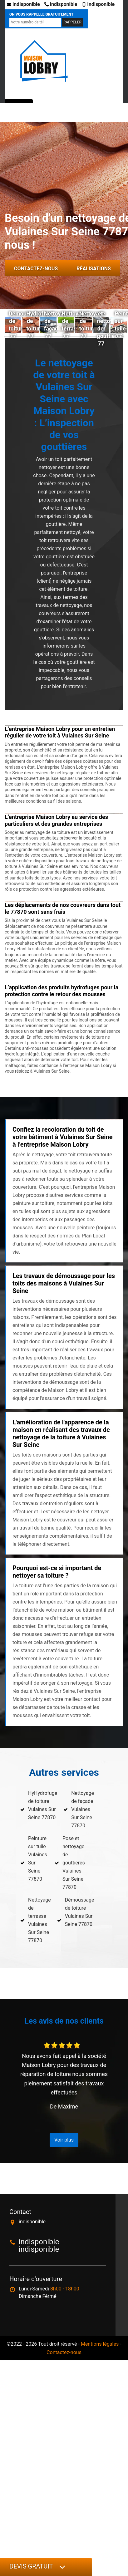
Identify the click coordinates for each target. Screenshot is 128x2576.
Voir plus (64, 2140)
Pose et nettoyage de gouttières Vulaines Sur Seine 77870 (73, 1862)
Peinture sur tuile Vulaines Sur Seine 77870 (37, 1858)
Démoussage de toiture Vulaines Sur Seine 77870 (79, 1912)
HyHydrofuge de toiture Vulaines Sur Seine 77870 (42, 1805)
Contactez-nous (36, 269)
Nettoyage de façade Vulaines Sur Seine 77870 (82, 1809)
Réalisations (93, 269)
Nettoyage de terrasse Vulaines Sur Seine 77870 (39, 1920)
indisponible (23, 4)
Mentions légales (100, 2344)
